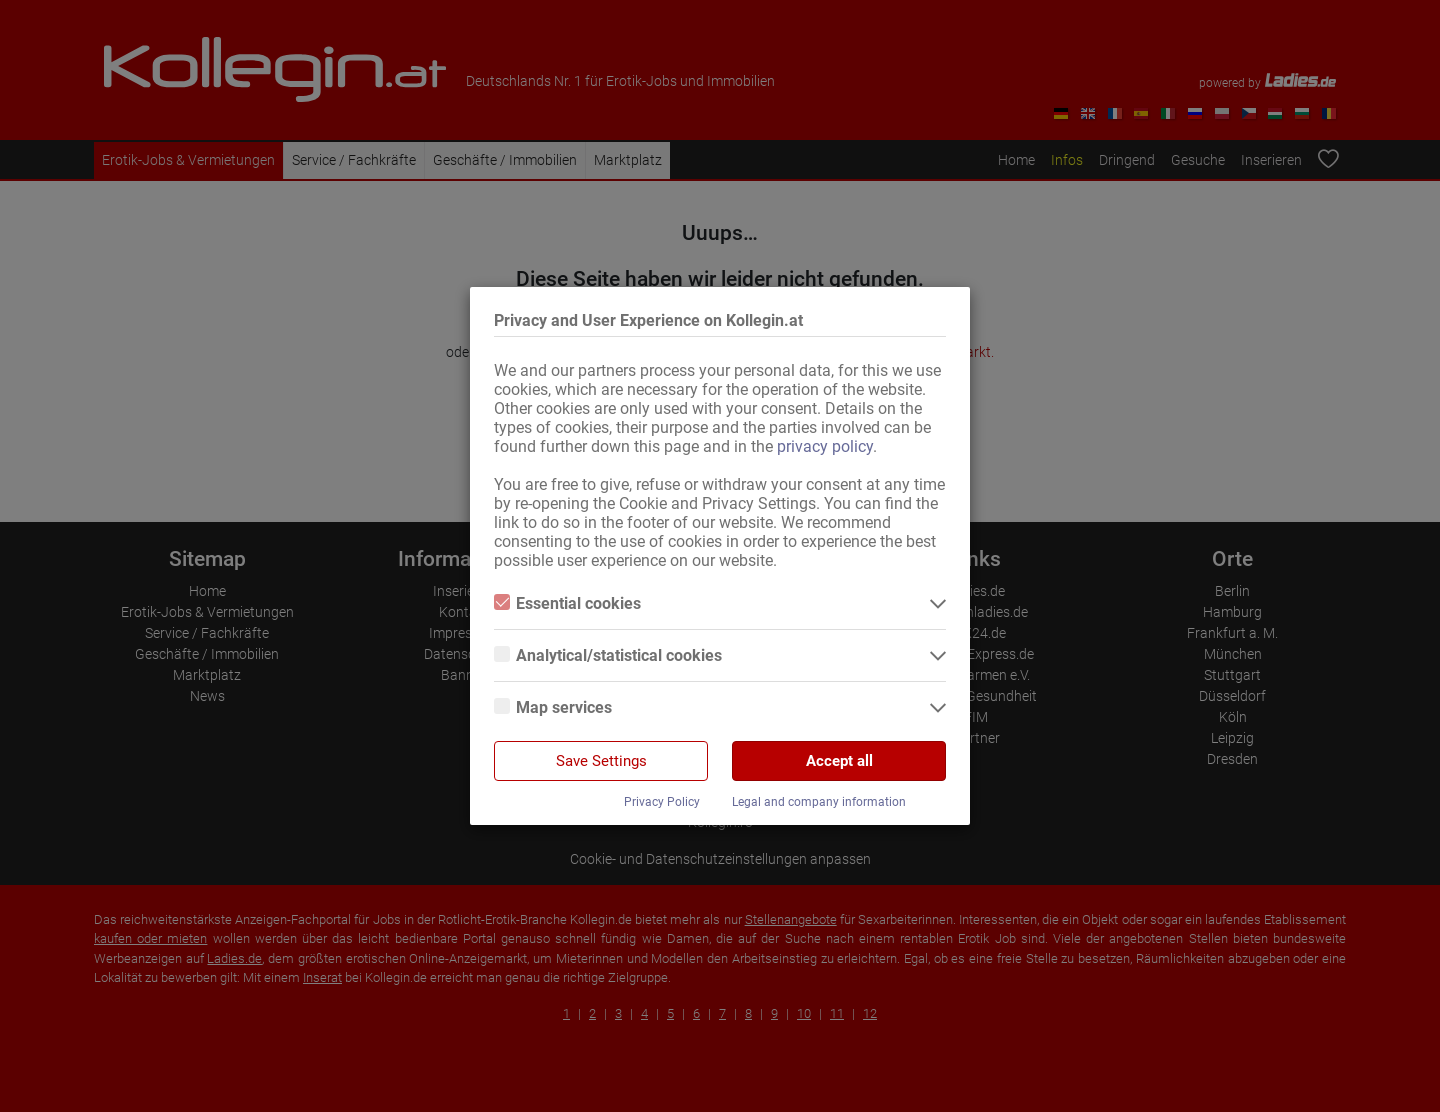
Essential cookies (567, 603)
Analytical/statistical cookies (608, 655)
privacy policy (825, 446)
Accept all (839, 761)
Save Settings (601, 761)
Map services (553, 707)
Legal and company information (819, 802)
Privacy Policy (662, 802)
